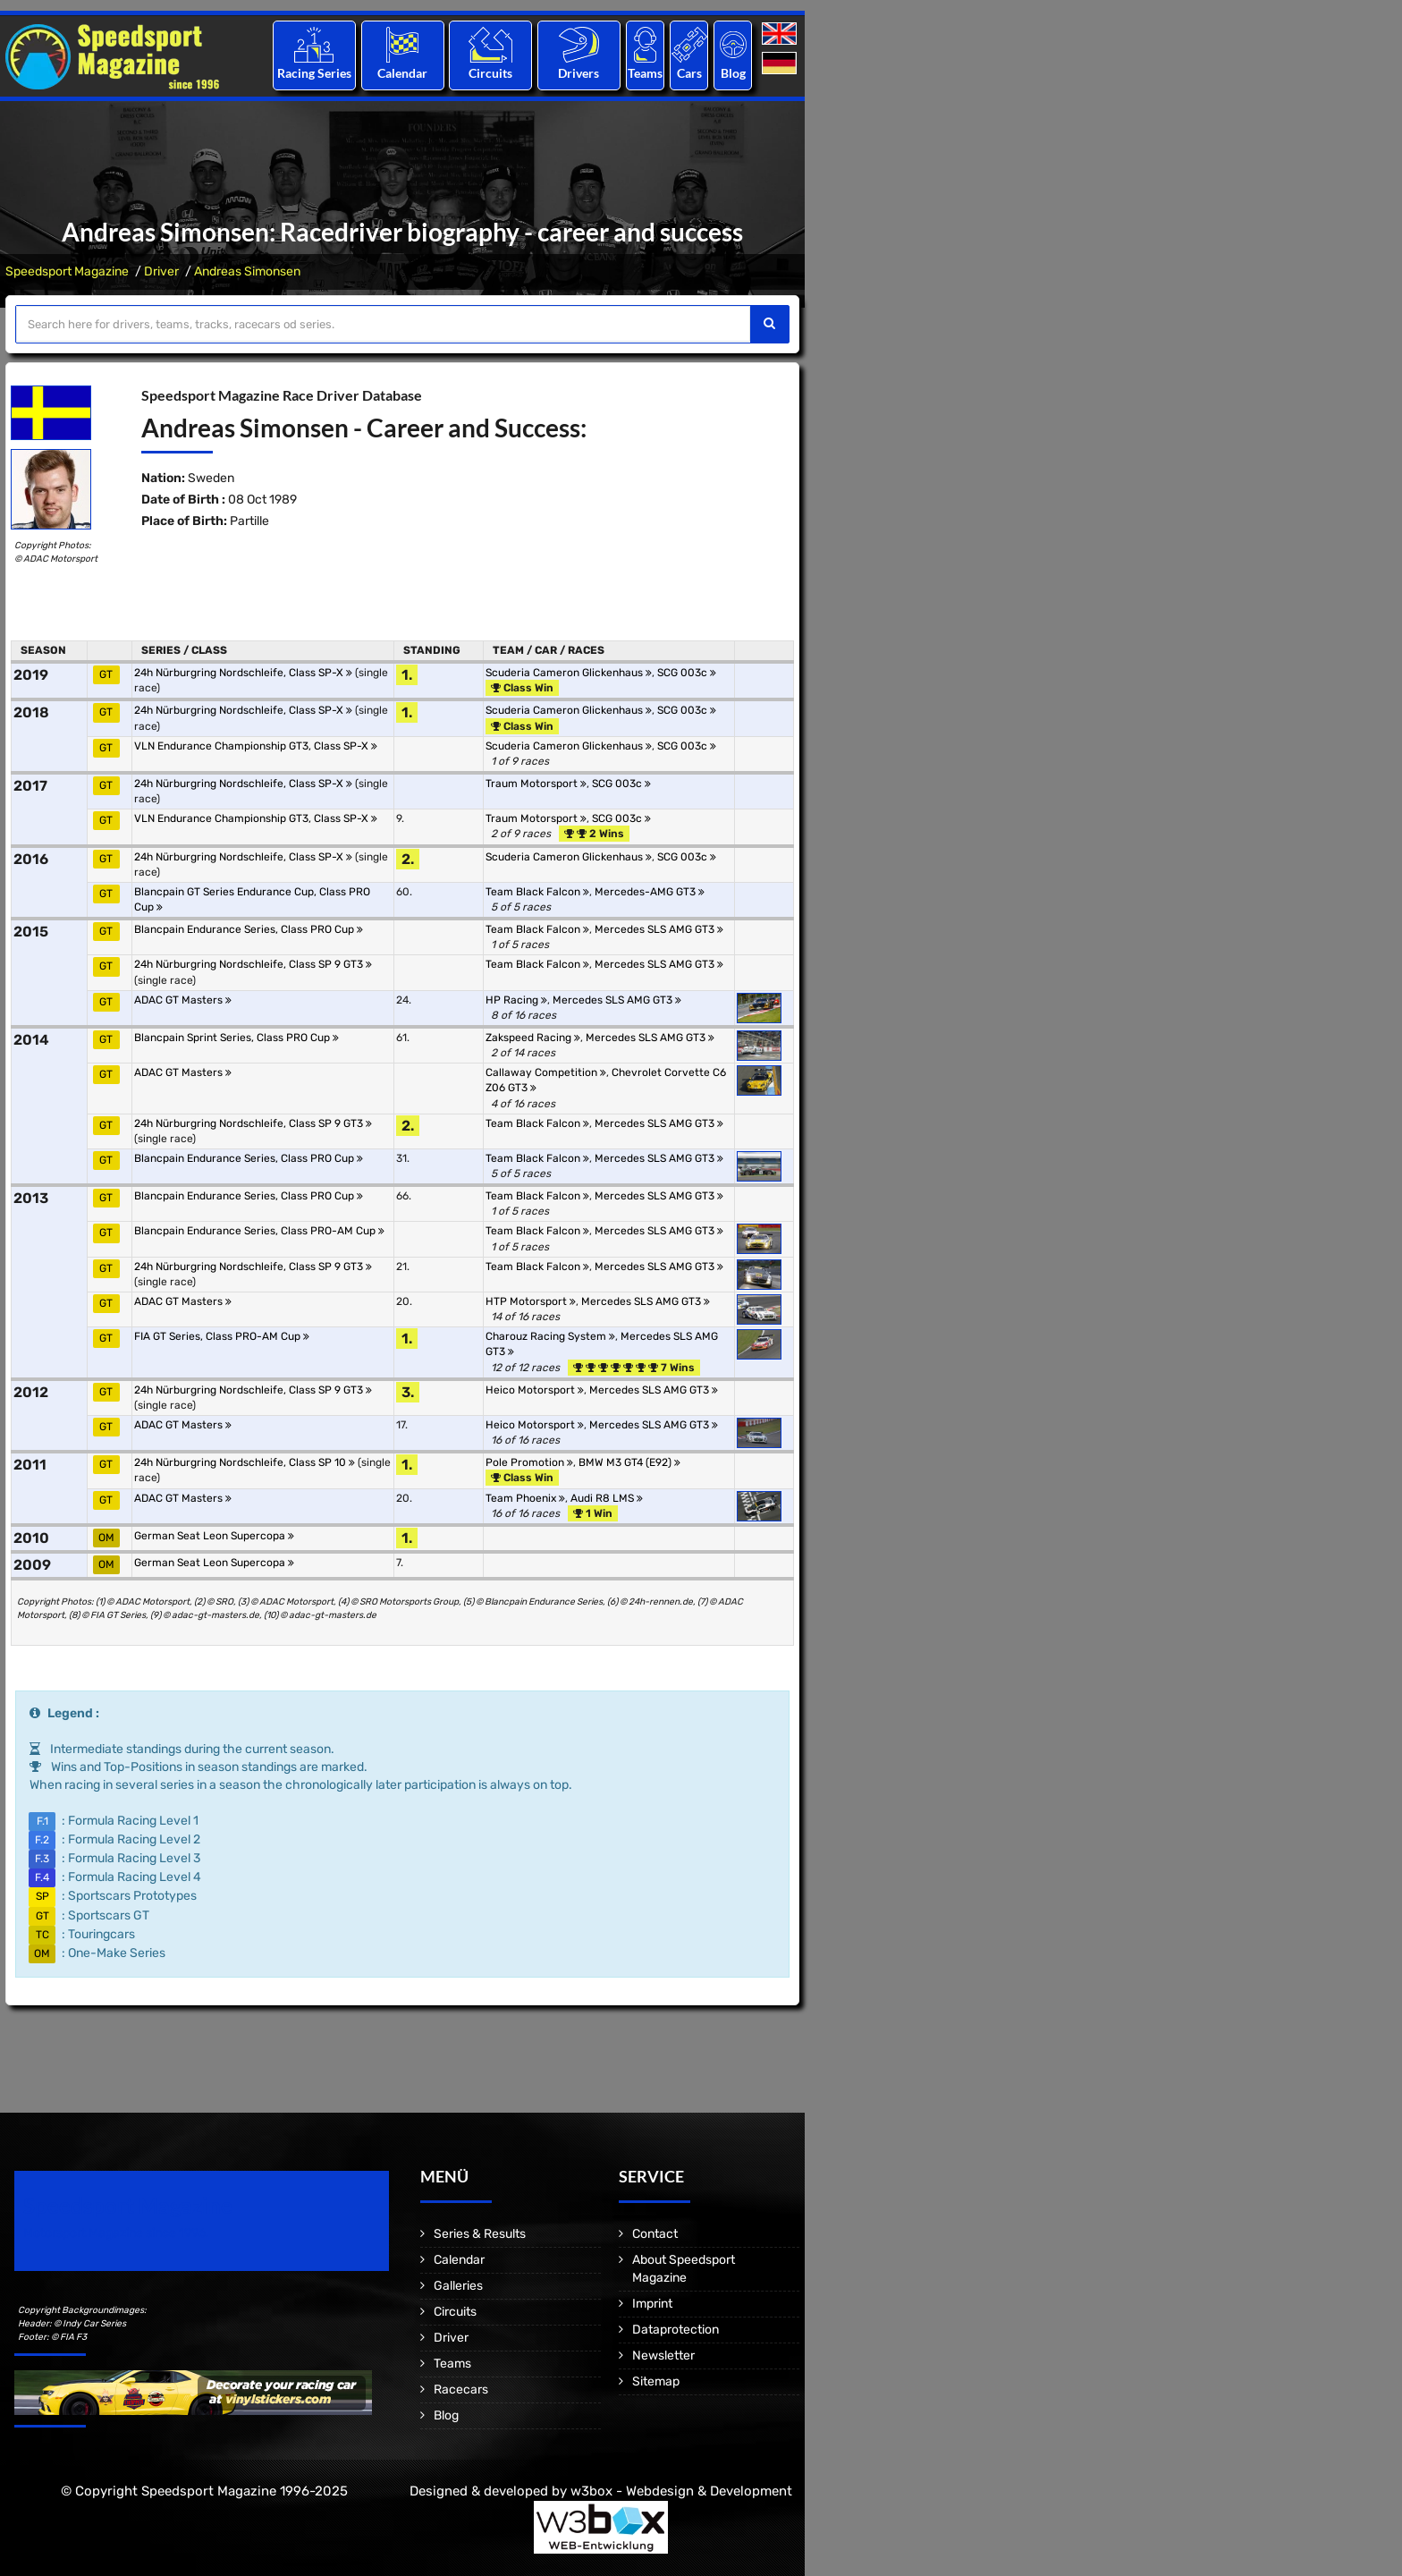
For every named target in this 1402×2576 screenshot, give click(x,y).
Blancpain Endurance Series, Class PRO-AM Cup (259, 1230)
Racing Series (314, 72)
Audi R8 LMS (606, 1498)
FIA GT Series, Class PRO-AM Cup (221, 1336)
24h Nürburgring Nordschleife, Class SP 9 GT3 (253, 964)
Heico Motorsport (535, 1390)
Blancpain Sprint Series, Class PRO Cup (236, 1037)
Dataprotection (675, 2329)
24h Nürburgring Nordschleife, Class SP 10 (244, 1462)
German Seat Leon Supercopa (214, 1536)
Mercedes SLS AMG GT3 (659, 929)
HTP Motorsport (531, 1301)
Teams (645, 72)
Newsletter (663, 2355)
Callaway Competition (546, 1072)
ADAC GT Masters (183, 1000)
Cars (689, 72)
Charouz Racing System (550, 1336)
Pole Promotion (529, 1462)
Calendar (402, 72)
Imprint (652, 2303)
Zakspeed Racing (533, 1037)
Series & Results (480, 2233)
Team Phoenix (525, 1498)
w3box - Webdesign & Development (681, 2491)
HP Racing (516, 1000)
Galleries (458, 2285)
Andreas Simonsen (247, 271)
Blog (733, 72)
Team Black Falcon (537, 892)
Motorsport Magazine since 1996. (116, 2233)
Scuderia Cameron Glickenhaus (569, 672)
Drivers (578, 72)
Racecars (461, 2389)
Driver (161, 271)
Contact (655, 2233)
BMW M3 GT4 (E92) (629, 1462)
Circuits (490, 72)
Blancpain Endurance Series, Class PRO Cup (248, 929)
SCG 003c (686, 672)
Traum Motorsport (536, 783)
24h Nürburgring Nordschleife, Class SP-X (243, 672)
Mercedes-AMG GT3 (650, 892)
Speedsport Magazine (67, 271)
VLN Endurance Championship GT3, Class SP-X (255, 746)
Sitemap (656, 2381)
